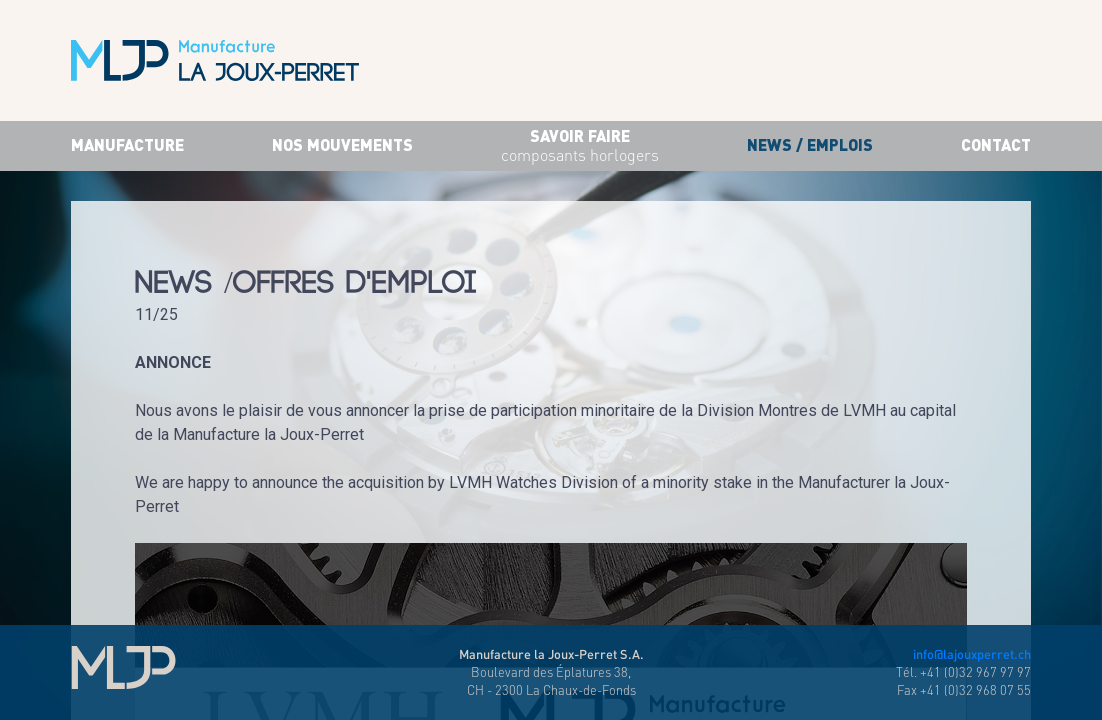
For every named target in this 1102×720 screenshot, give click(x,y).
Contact (996, 144)
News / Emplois (810, 144)
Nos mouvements (342, 144)
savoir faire (580, 146)
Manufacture (127, 144)
